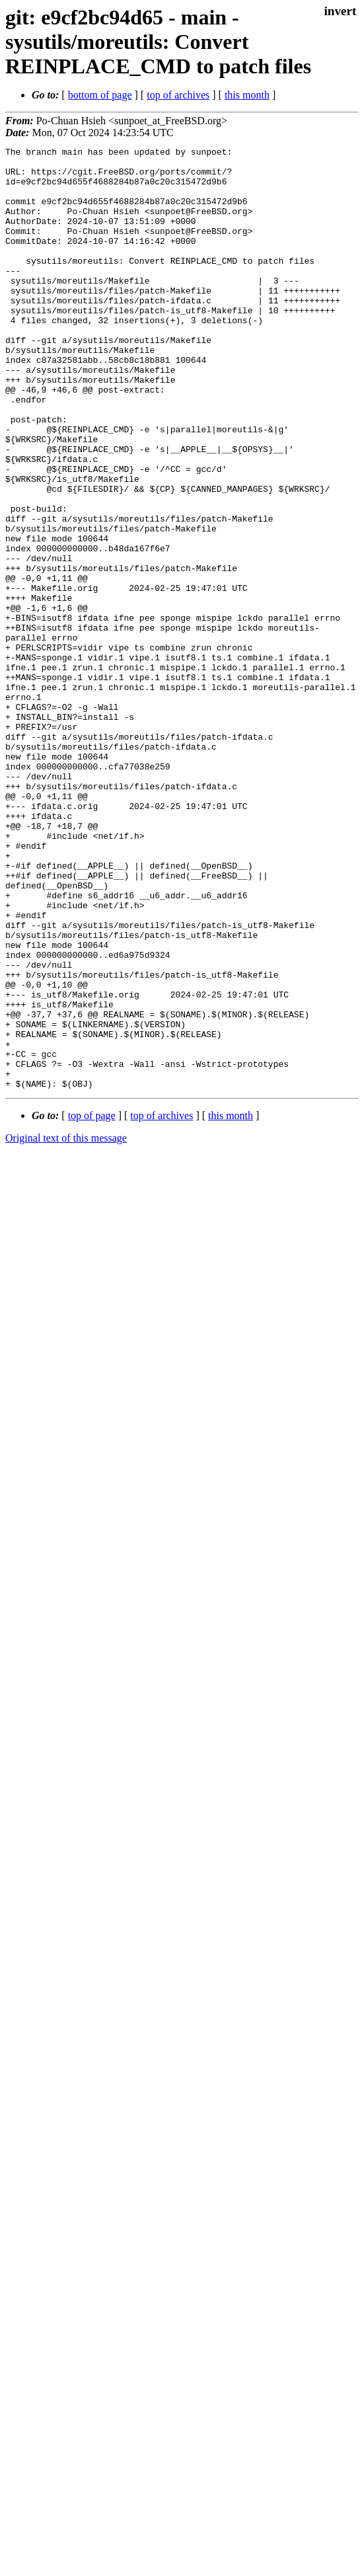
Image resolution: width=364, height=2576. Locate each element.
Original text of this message (66, 1326)
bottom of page (100, 94)
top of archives (178, 94)
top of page (92, 1303)
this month (247, 94)
